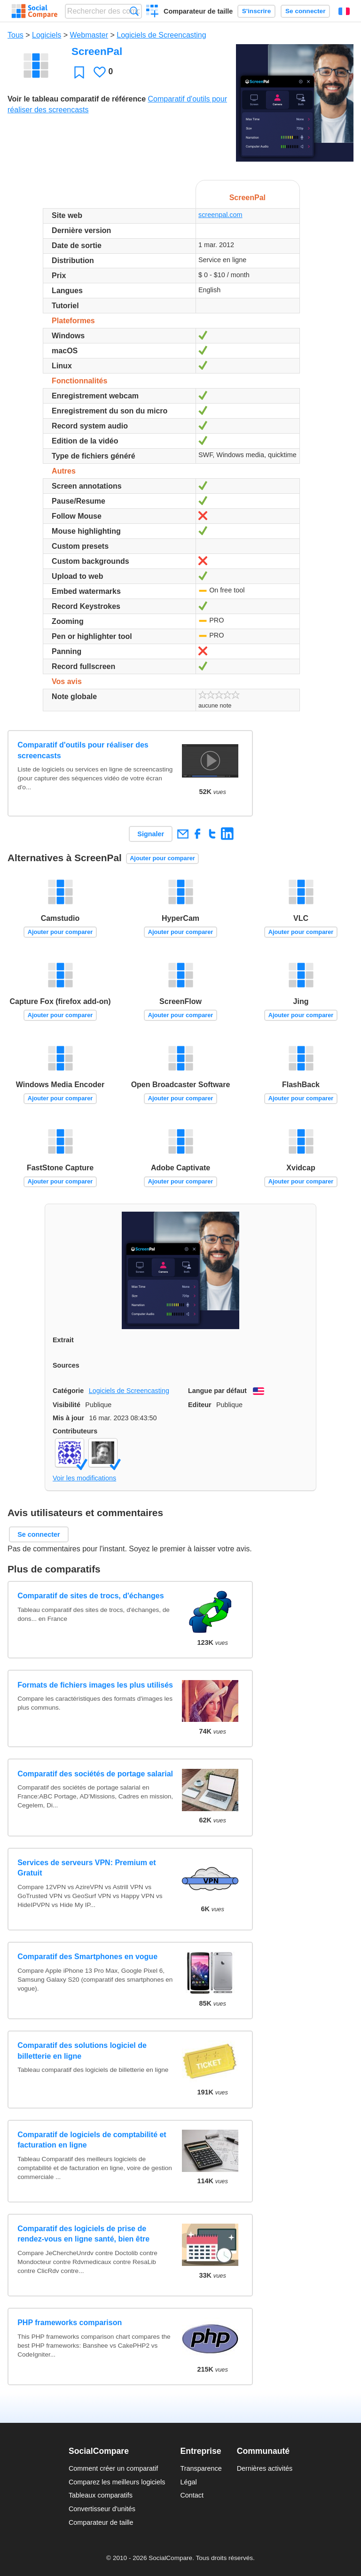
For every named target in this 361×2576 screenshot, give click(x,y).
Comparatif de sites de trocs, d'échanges (90, 1596)
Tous (16, 35)
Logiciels (46, 35)
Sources (66, 1365)
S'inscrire (256, 11)
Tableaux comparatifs (101, 2495)
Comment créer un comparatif (113, 2468)
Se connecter (305, 11)
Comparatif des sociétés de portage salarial (95, 1774)
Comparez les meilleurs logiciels (117, 2482)
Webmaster (89, 35)
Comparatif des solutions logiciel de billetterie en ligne (82, 2050)
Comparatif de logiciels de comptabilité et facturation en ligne (91, 2140)
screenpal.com (220, 214)
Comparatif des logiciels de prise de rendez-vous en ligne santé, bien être (83, 2234)
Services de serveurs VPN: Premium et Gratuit (86, 1868)
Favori (79, 72)
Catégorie (68, 1390)
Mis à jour (68, 1418)
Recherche (134, 11)
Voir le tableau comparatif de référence (77, 99)
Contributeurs (75, 1431)
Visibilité (66, 1405)
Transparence (200, 2468)
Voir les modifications (84, 1478)
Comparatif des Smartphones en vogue (87, 1957)
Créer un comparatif (152, 12)
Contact (192, 2495)
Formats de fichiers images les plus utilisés (95, 1685)
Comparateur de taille (198, 11)
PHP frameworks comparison (69, 2323)
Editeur (200, 1405)
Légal (188, 2482)
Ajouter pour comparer (162, 858)
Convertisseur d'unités (102, 2509)
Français (344, 11)
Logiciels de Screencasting (161, 35)
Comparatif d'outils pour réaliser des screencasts (83, 750)
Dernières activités (264, 2468)
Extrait (63, 1340)
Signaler (150, 834)
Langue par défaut (217, 1390)
